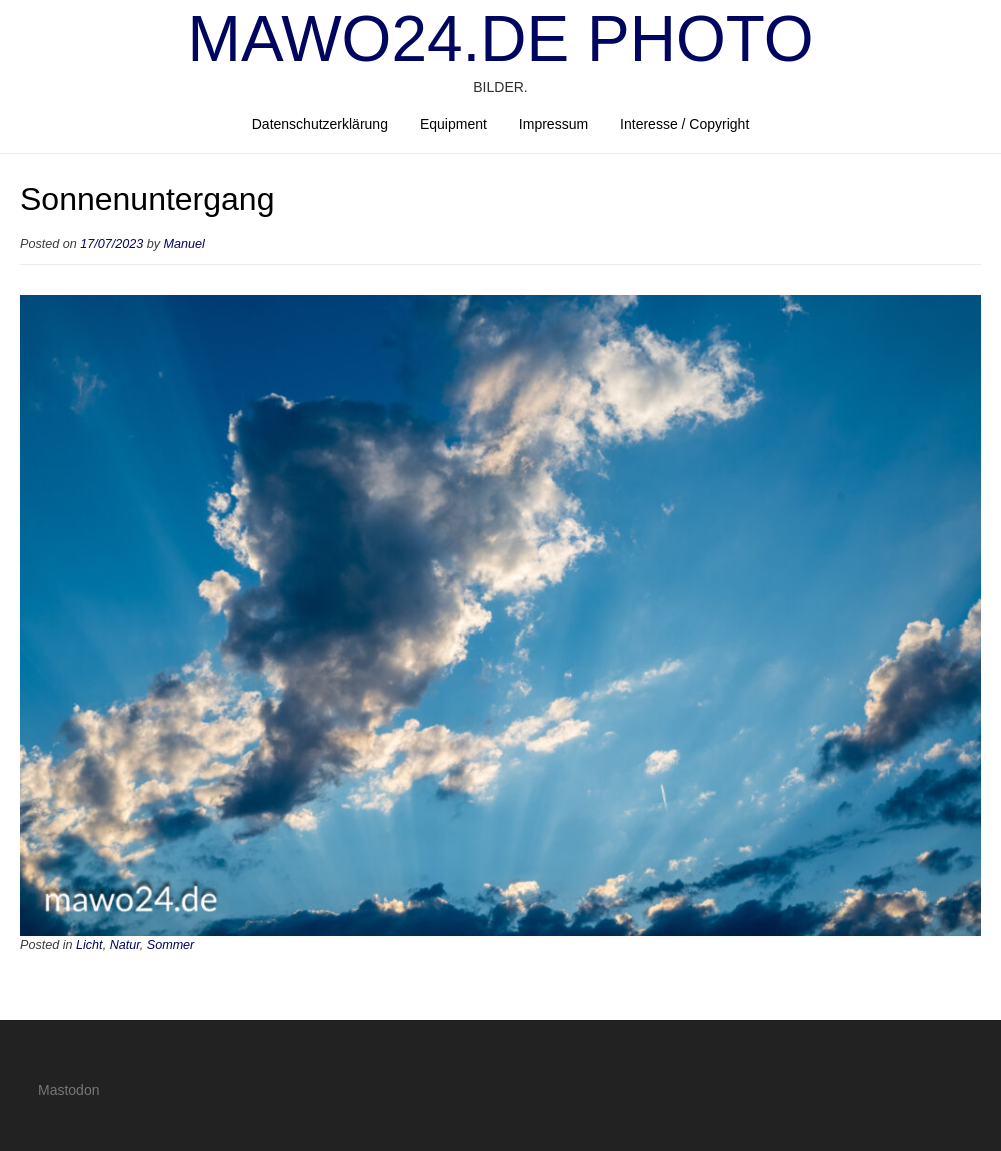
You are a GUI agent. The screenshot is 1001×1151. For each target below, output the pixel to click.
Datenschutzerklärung (320, 124)
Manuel (184, 244)
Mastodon (68, 1090)
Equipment (453, 124)
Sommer (171, 945)
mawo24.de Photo (501, 39)
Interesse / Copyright (684, 124)
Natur (125, 945)
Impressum (553, 124)
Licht (89, 945)
